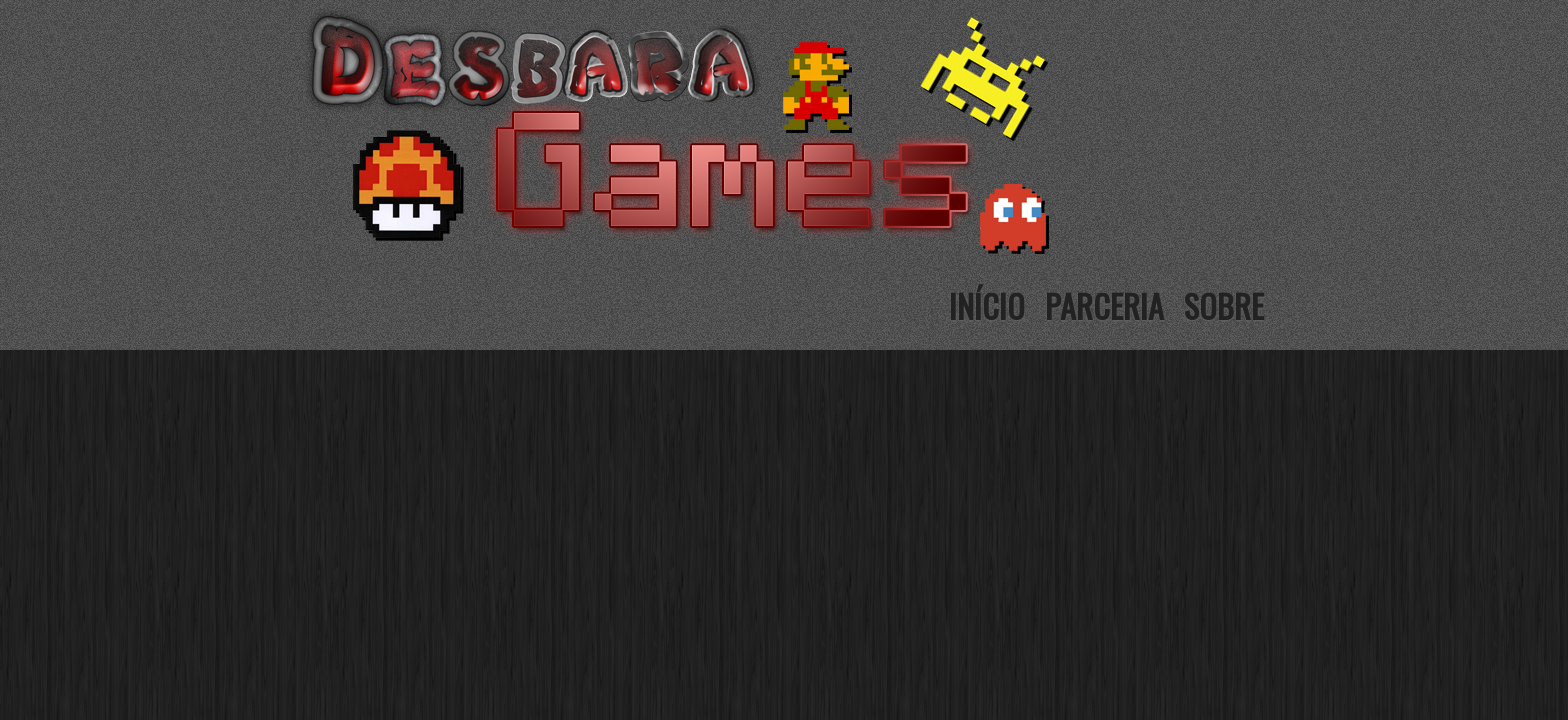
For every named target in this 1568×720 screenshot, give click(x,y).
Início (987, 305)
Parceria (1104, 305)
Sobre (1224, 305)
